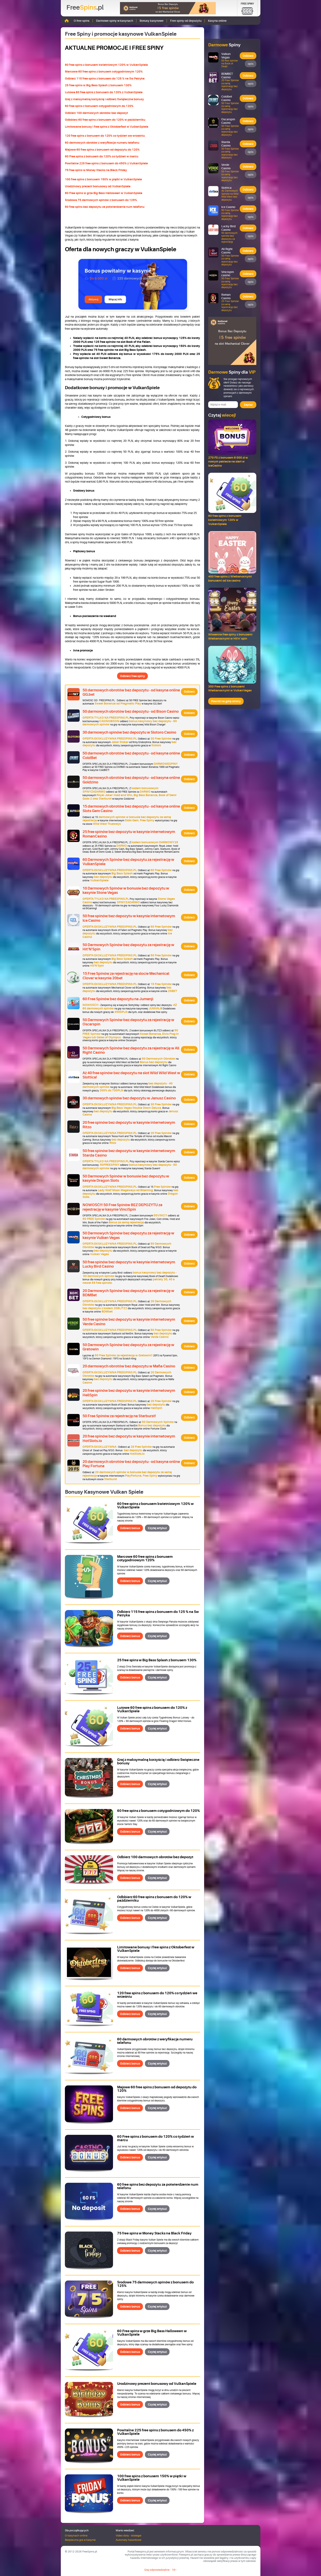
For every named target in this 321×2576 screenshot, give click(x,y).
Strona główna (66, 20)
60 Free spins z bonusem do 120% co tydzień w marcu (101, 156)
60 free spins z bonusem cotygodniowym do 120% (99, 106)
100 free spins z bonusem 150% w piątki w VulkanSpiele (103, 179)
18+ (174, 2569)
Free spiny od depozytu (185, 20)
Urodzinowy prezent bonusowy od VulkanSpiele (97, 186)
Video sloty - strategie (128, 2535)
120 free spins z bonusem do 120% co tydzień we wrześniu (105, 135)
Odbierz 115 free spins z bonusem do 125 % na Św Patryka (105, 78)
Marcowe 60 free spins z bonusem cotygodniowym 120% (104, 71)
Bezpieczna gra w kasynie (80, 2539)
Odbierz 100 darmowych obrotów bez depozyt (96, 113)
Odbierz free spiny (132, 676)
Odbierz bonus (130, 1528)
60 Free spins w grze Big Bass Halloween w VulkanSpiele (103, 193)
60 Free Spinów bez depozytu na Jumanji (118, 999)
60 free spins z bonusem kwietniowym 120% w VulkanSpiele (106, 64)
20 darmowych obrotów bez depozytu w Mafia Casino (129, 1366)
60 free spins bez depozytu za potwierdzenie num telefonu (105, 206)
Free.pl (85, 7)
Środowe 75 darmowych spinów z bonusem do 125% (101, 200)
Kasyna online (217, 20)
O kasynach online (76, 2535)
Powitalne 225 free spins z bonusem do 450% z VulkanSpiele (106, 163)
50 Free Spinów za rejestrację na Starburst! (119, 1416)
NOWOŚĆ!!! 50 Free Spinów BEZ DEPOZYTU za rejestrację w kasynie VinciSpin (122, 1207)
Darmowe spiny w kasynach (114, 20)
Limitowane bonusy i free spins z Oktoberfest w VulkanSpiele (106, 126)
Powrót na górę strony (226, 701)
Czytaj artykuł (157, 1528)
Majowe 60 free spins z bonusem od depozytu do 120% (102, 149)
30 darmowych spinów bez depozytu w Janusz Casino (129, 1098)
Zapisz (248, 404)
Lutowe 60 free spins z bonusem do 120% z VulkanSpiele (103, 92)
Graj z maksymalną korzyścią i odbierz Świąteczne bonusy (104, 99)
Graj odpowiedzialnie (157, 2569)
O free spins (81, 20)
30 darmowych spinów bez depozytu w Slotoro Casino (129, 732)
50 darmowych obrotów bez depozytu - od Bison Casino (131, 711)
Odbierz (189, 691)
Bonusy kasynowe (152, 20)
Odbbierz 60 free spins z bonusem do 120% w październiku (105, 119)
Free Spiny (247, 3)
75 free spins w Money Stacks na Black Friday (96, 170)
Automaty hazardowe (128, 2539)
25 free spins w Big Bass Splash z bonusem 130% (98, 85)
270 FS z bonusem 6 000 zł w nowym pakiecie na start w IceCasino (228, 461)
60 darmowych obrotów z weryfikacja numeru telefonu (102, 142)
